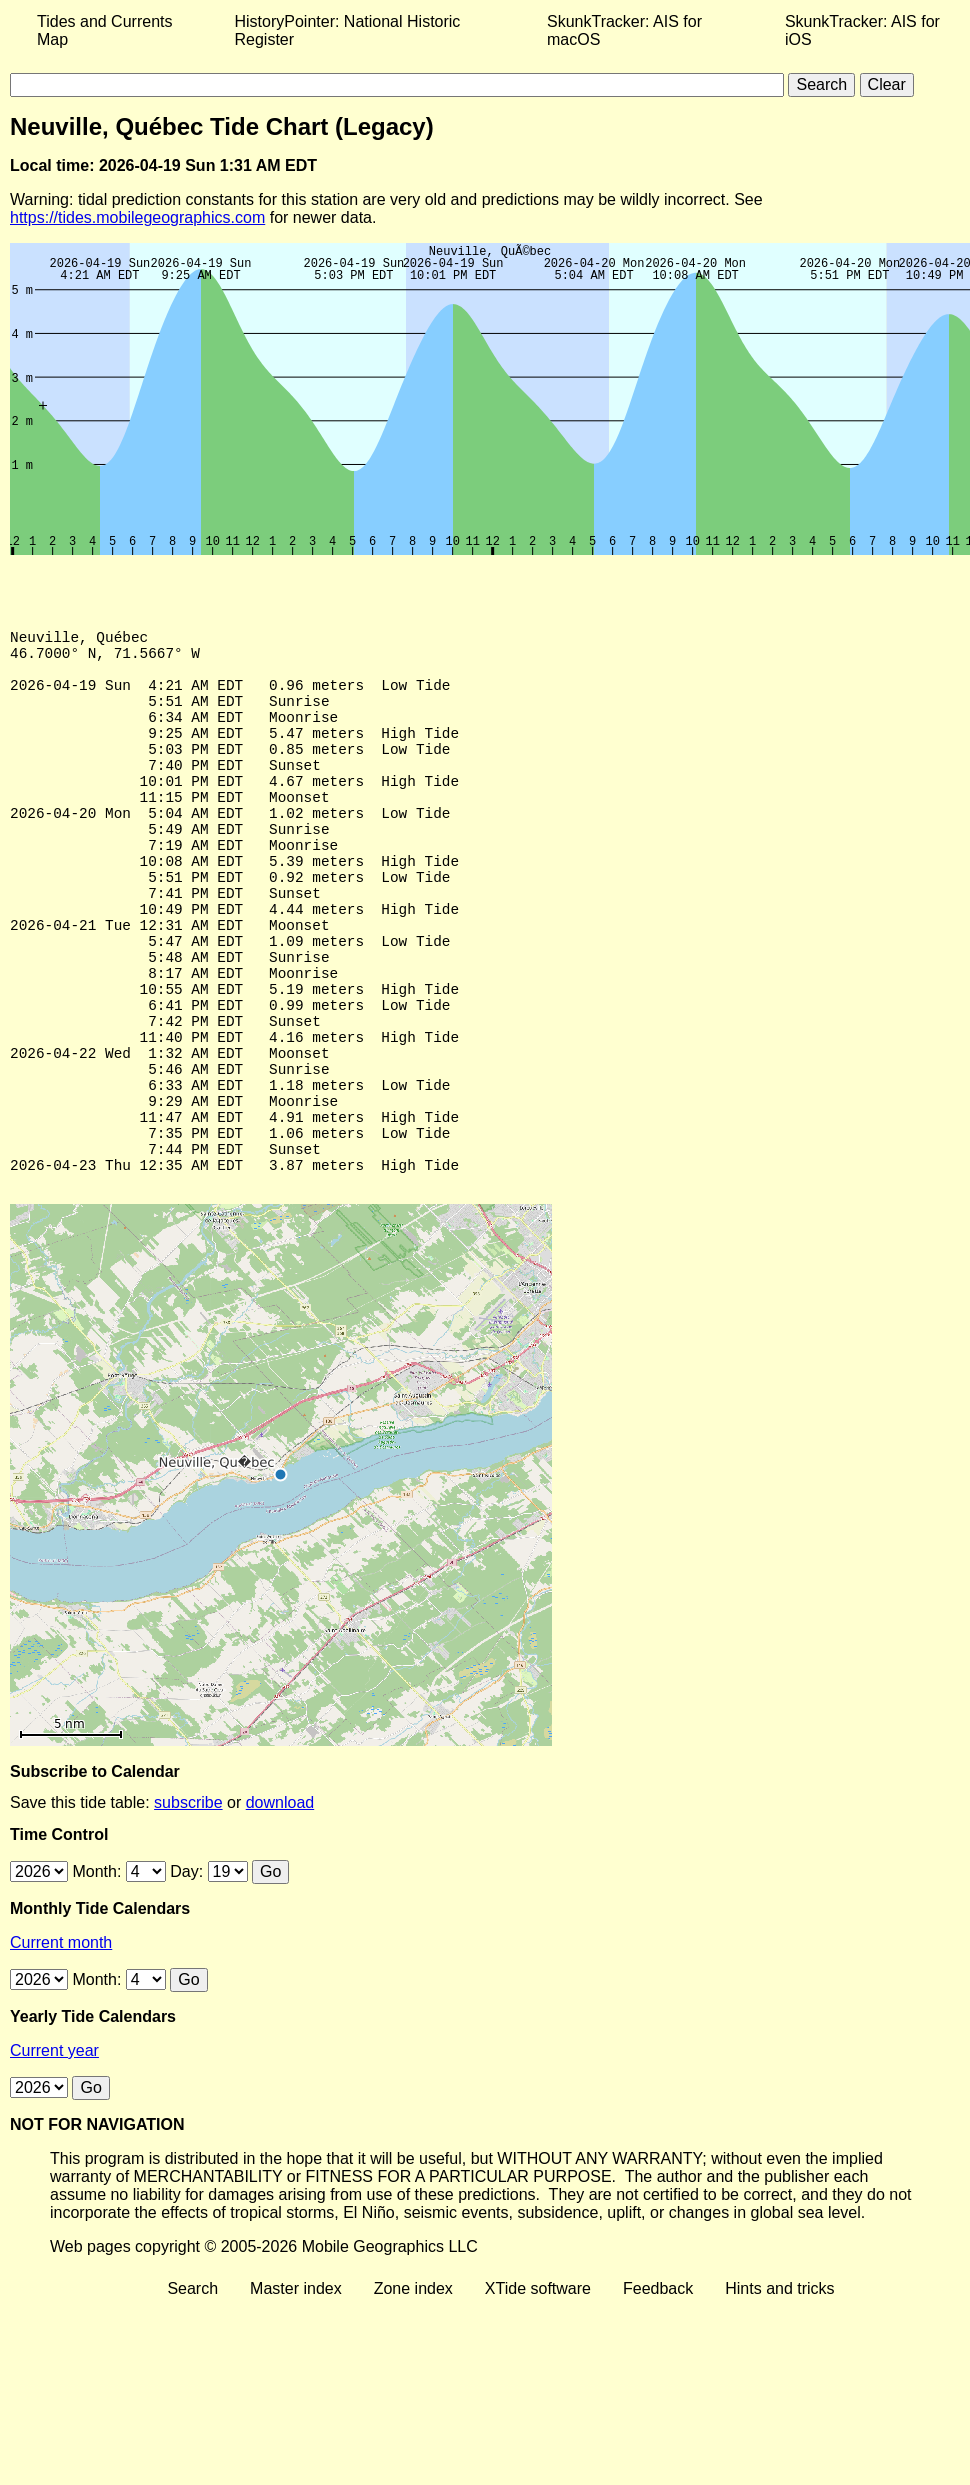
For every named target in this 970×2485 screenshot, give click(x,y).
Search (192, 2390)
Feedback (658, 2390)
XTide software (538, 2390)
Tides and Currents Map (104, 30)
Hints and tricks (779, 2390)
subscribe (188, 1904)
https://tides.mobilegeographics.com (137, 217)
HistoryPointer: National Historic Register (348, 30)
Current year (54, 2152)
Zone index (413, 2390)
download (280, 1904)
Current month (61, 2044)
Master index (296, 2390)
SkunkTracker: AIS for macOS (624, 30)
